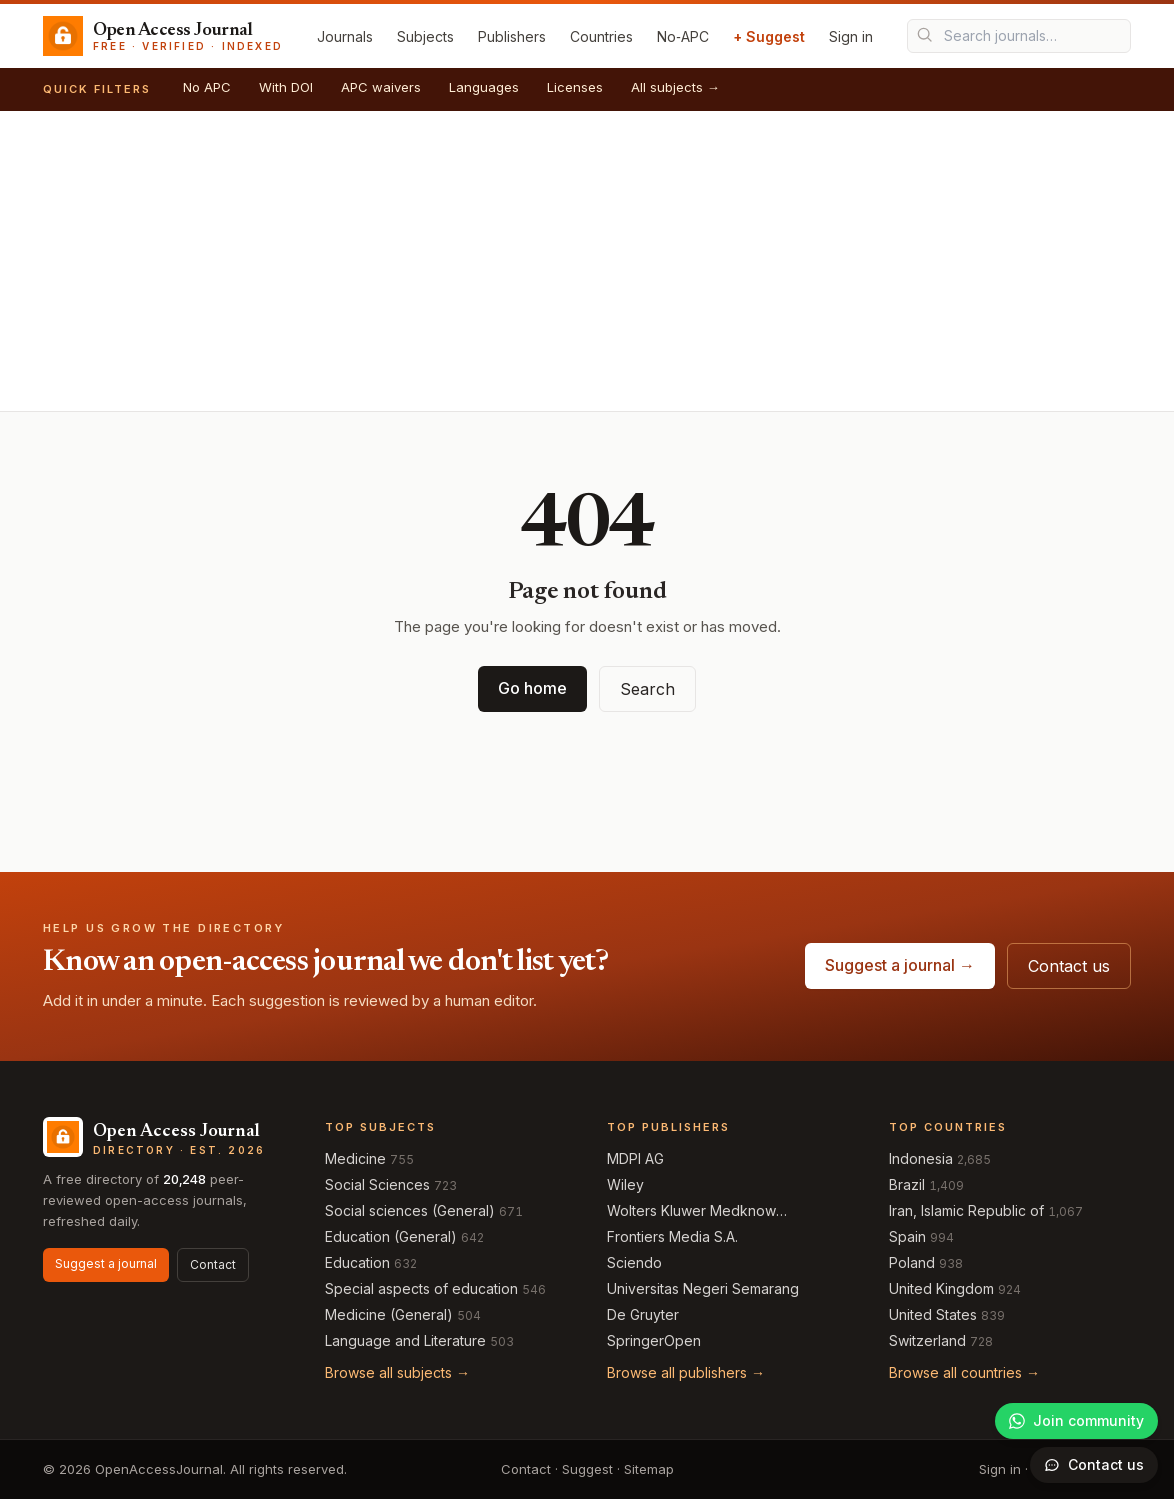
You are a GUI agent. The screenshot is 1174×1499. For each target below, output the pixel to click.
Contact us (1069, 966)
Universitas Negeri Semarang (703, 1288)
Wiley (625, 1184)
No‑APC (683, 36)
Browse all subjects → (397, 1372)
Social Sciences (377, 1184)
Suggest (587, 1469)
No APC (207, 87)
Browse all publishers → (686, 1372)
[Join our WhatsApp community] (1076, 1421)
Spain (907, 1236)
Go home (532, 688)
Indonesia (921, 1158)
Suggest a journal (106, 1263)
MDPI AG (635, 1158)
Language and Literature (405, 1340)
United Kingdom (941, 1288)
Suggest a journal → (900, 965)
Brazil (907, 1184)
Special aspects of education (421, 1288)
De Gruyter (643, 1314)
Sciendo (634, 1262)
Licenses (575, 87)
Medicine (355, 1158)
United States (933, 1314)
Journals (345, 36)
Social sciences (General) (410, 1210)
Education (357, 1262)
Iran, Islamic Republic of (966, 1210)
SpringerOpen (654, 1340)
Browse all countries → (964, 1372)
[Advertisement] (587, 261)
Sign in (851, 36)
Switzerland (927, 1340)
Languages (484, 87)
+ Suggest (769, 36)
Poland (912, 1262)
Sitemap (649, 1469)
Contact (213, 1264)
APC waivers (381, 87)
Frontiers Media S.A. (672, 1236)
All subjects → (675, 87)
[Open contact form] (1094, 1465)
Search (647, 689)
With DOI (286, 87)
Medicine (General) (389, 1314)
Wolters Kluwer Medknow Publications (691, 1211)
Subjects (425, 36)
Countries (601, 36)
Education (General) (391, 1236)
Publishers (512, 36)
